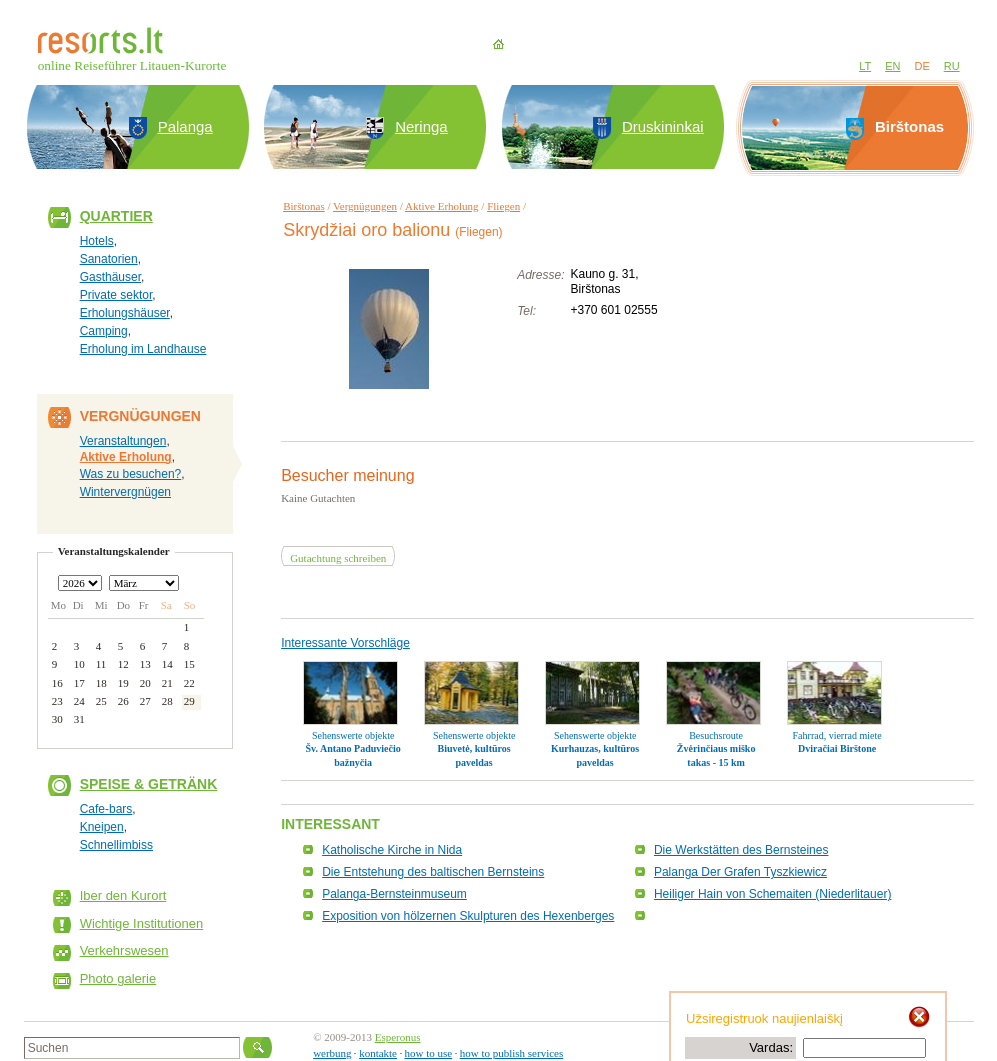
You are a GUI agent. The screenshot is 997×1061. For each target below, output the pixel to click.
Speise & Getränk (149, 784)
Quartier (116, 216)
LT (865, 66)
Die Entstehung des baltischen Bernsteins (433, 872)
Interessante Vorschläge (345, 643)
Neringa (421, 126)
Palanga (185, 126)
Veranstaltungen (123, 441)
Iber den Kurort (123, 895)
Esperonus (398, 1037)
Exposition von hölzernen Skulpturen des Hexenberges (468, 916)
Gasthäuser (110, 277)
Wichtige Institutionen (142, 923)
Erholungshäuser (125, 313)
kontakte (378, 1053)
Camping (104, 331)
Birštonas (304, 206)
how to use (429, 1053)
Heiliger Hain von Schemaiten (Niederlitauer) (772, 894)
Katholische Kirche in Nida (392, 850)
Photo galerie (118, 978)
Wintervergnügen (125, 492)
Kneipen (102, 827)
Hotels (97, 241)
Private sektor (116, 295)
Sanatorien (109, 259)
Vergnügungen (365, 206)
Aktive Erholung (126, 457)
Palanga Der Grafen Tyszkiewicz (740, 872)
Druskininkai (663, 126)
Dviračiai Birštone (837, 748)
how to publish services (512, 1053)
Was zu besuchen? (131, 474)
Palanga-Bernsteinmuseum (394, 894)
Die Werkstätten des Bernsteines (741, 850)
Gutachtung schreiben (338, 558)
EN (892, 66)
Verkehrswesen (124, 950)
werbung (332, 1053)
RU (952, 66)
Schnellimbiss (116, 845)
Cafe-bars (106, 809)
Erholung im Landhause (143, 349)
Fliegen (503, 206)
